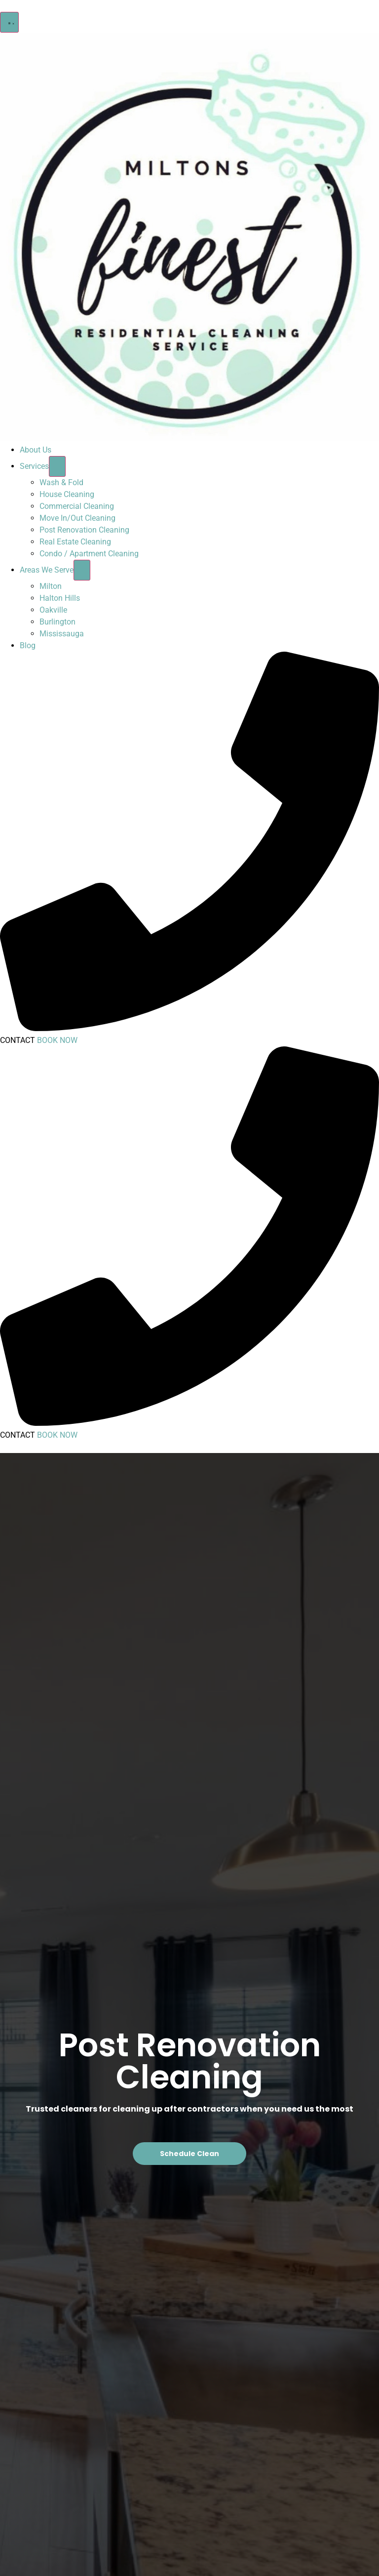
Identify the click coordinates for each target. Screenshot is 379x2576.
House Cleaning (66, 494)
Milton (50, 586)
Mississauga (61, 633)
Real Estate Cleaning (75, 541)
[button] (9, 22)
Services (34, 466)
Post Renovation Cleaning (84, 530)
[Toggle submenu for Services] (57, 466)
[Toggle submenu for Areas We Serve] (82, 570)
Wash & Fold (61, 482)
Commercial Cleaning (76, 506)
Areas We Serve (47, 570)
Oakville (53, 610)
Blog (28, 645)
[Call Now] (189, 1028)
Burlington (57, 621)
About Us (35, 450)
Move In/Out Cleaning (77, 518)
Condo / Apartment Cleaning (89, 553)
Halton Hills (59, 598)
